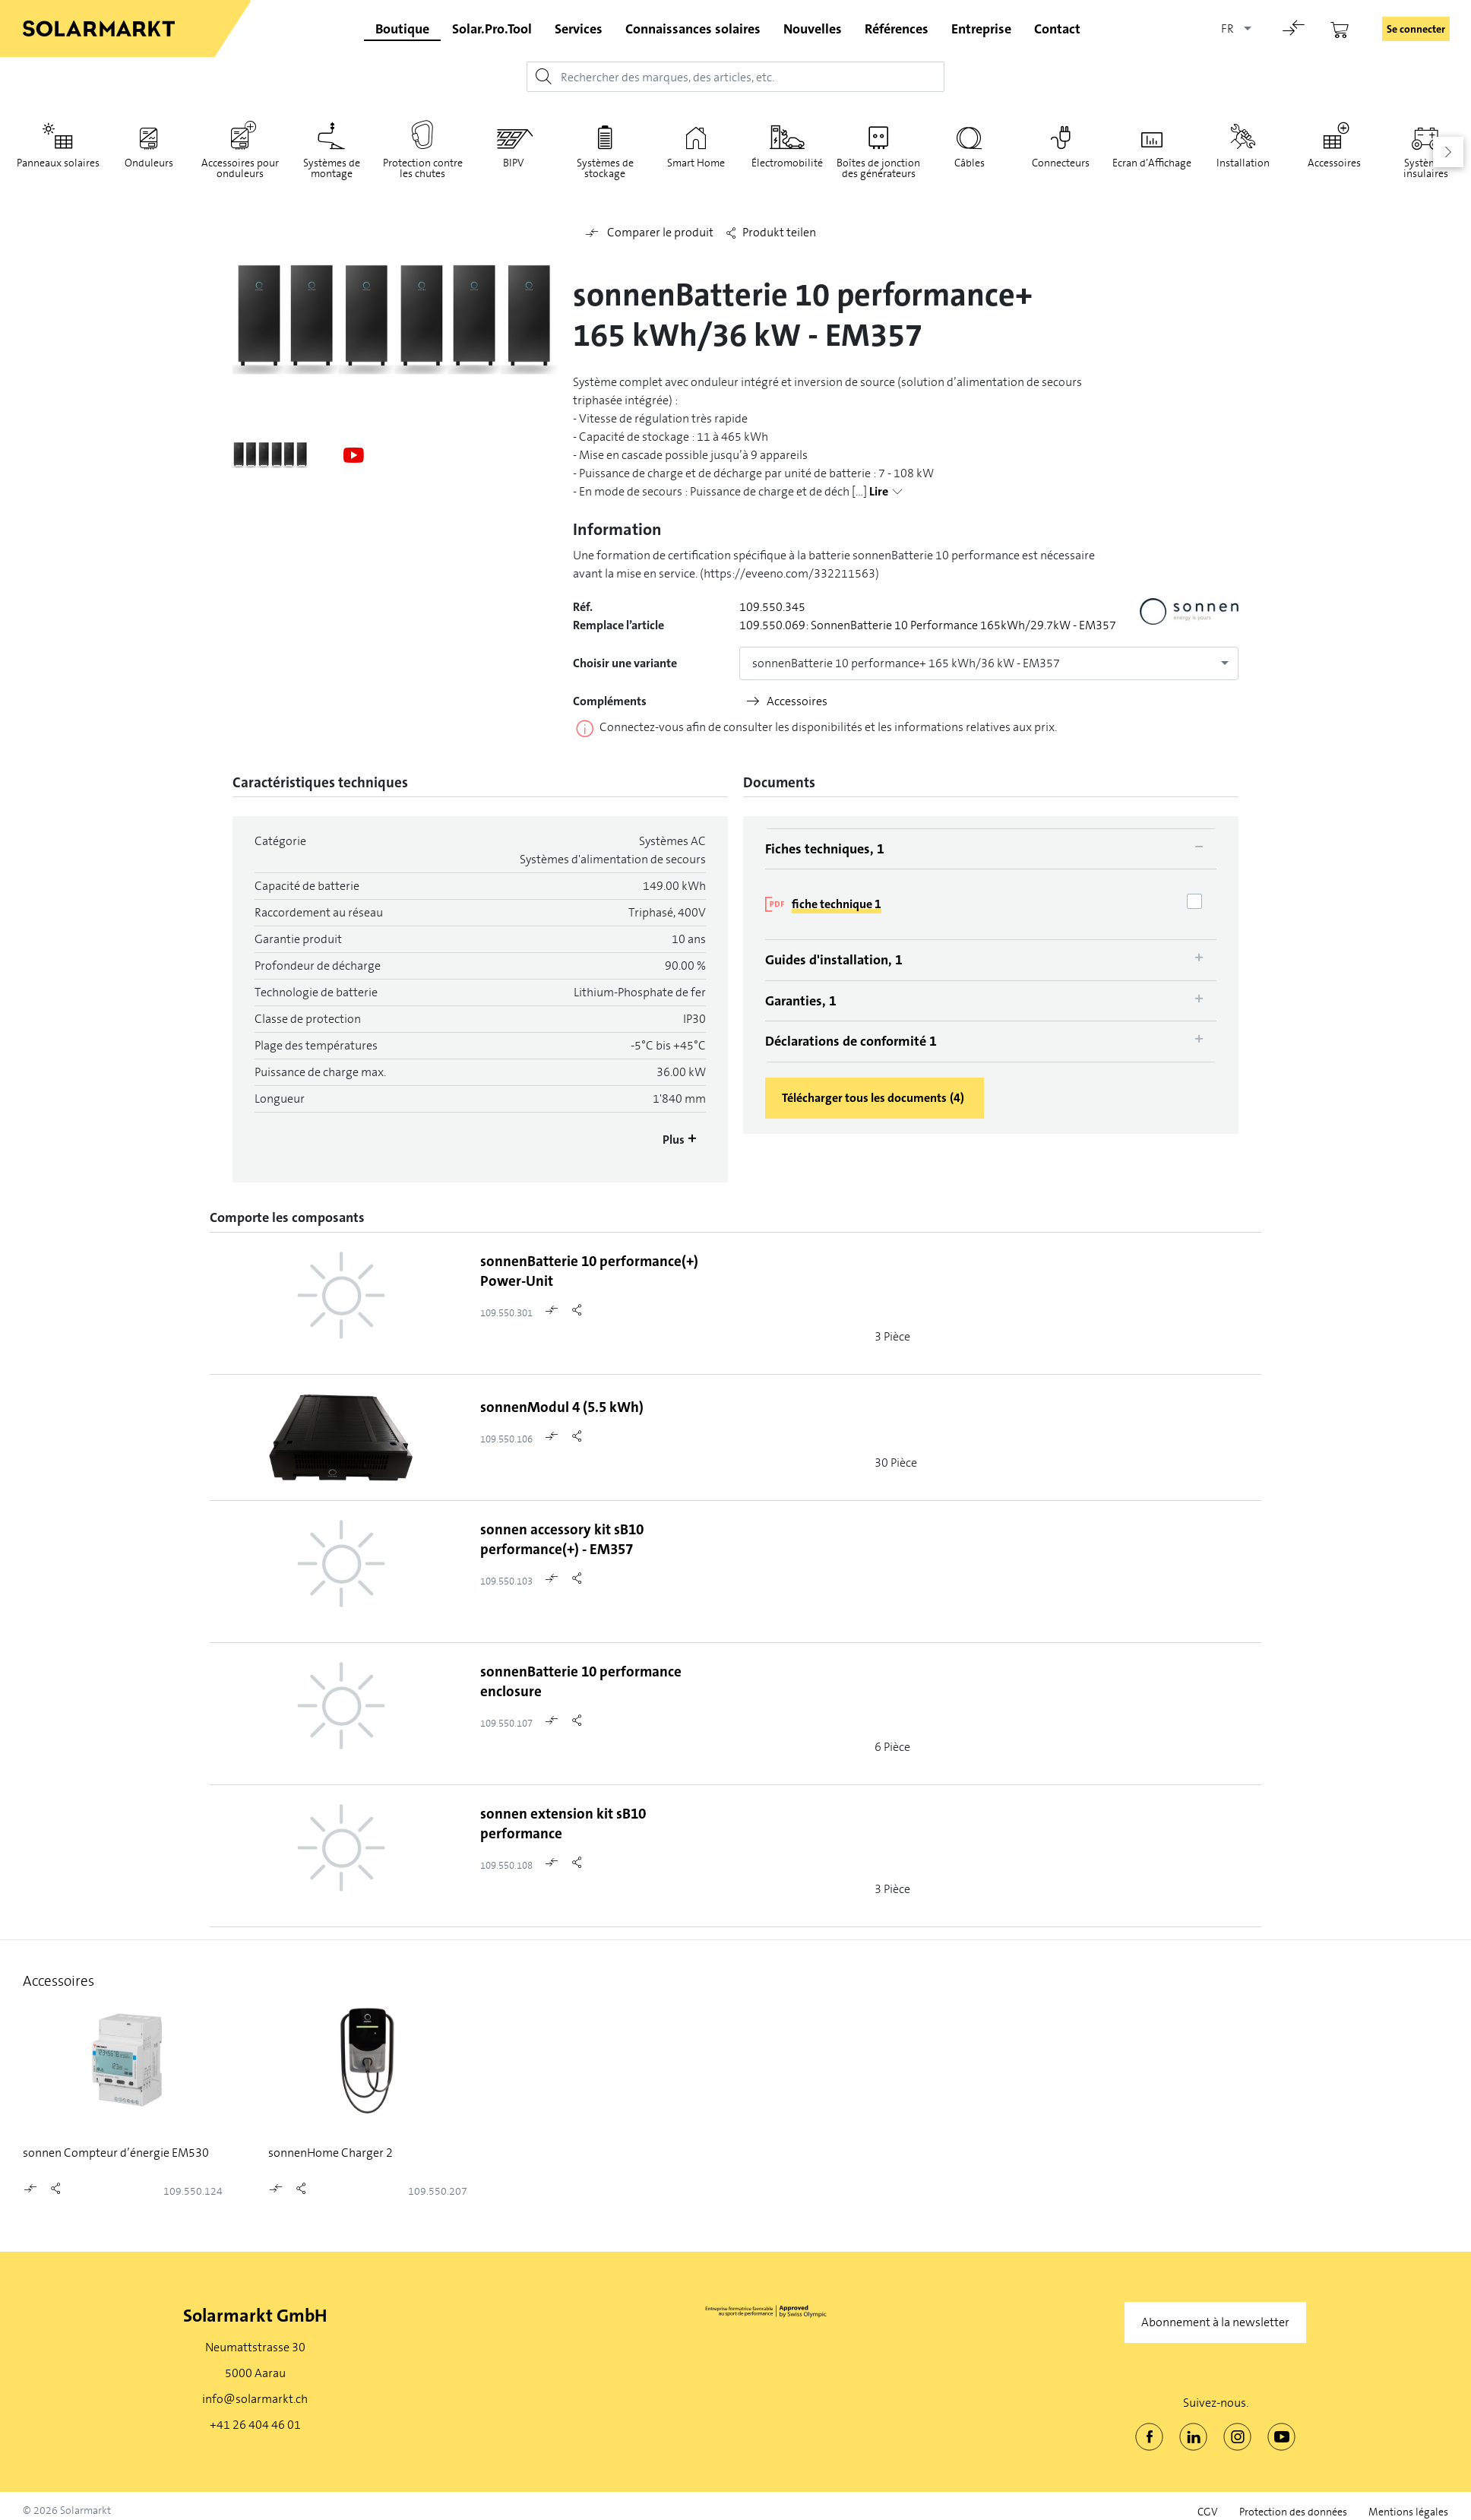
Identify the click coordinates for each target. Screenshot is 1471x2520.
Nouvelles (812, 29)
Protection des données (1293, 2512)
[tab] (990, 848)
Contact (1057, 29)
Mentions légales (1408, 2512)
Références (896, 29)
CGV (1207, 2512)
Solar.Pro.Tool (492, 29)
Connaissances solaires (693, 29)
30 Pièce (896, 1463)
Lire (878, 492)
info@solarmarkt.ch (255, 2399)
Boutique (402, 29)
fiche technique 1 (836, 904)
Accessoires (797, 701)
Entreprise (981, 29)
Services (579, 29)
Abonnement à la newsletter (1215, 2322)
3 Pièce (892, 1336)
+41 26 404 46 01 (255, 2425)
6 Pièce (892, 1747)
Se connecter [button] (1416, 29)
